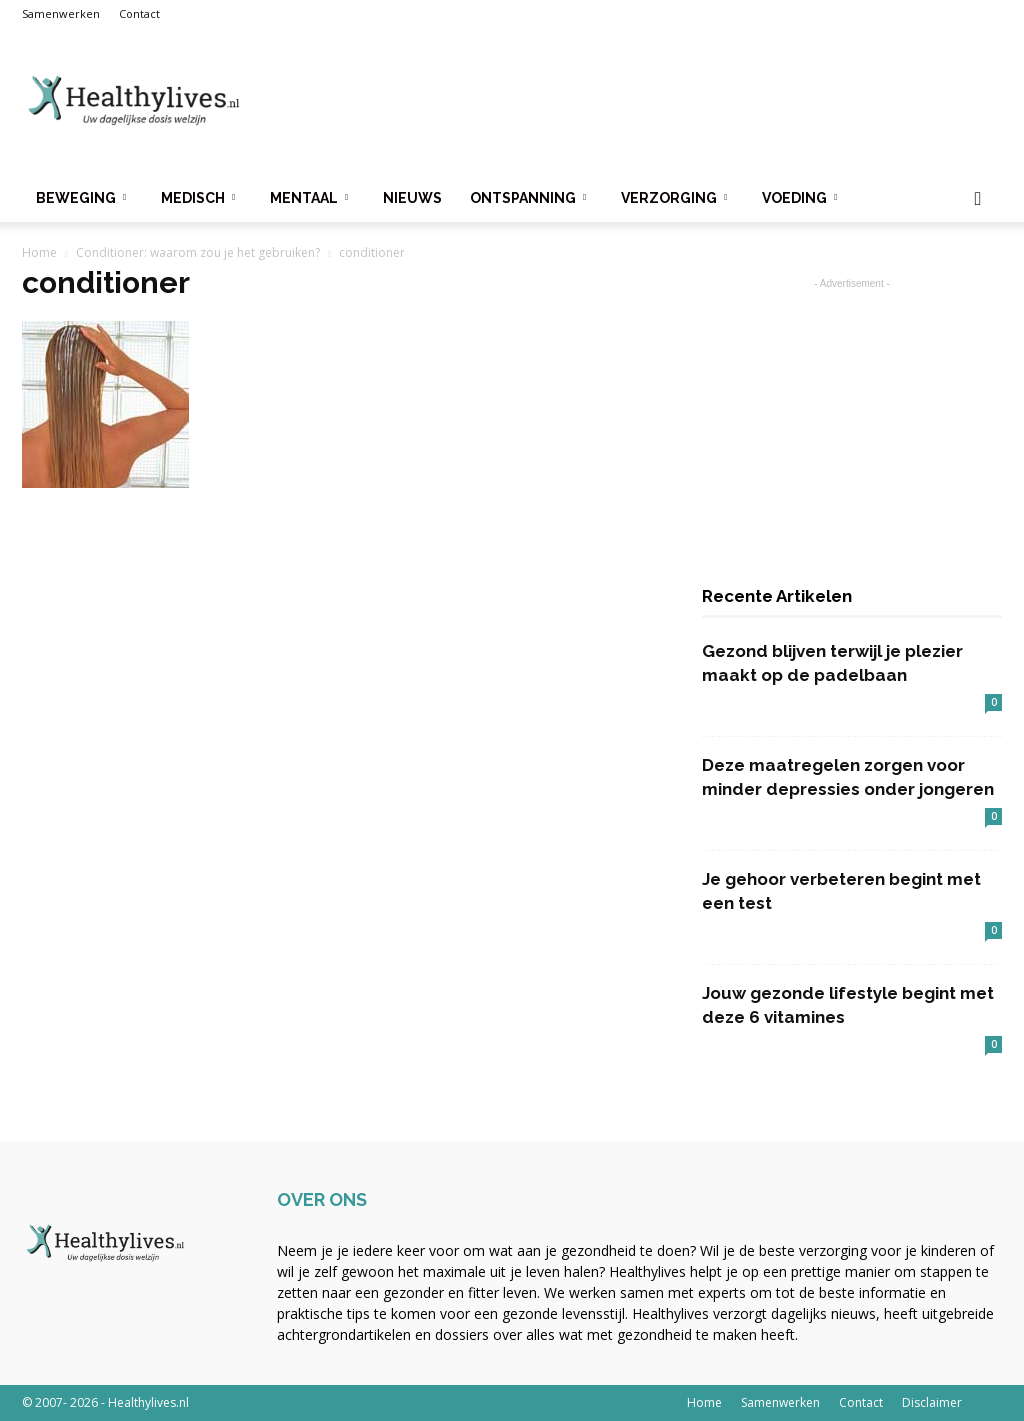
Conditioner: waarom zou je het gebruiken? (198, 252)
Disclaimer (932, 1402)
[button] (978, 199)
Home (39, 252)
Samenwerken (61, 13)
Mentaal (309, 198)
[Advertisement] (638, 101)
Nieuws (412, 198)
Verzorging (674, 198)
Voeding (799, 198)
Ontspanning (528, 198)
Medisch (198, 198)
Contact (139, 13)
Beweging (81, 198)
